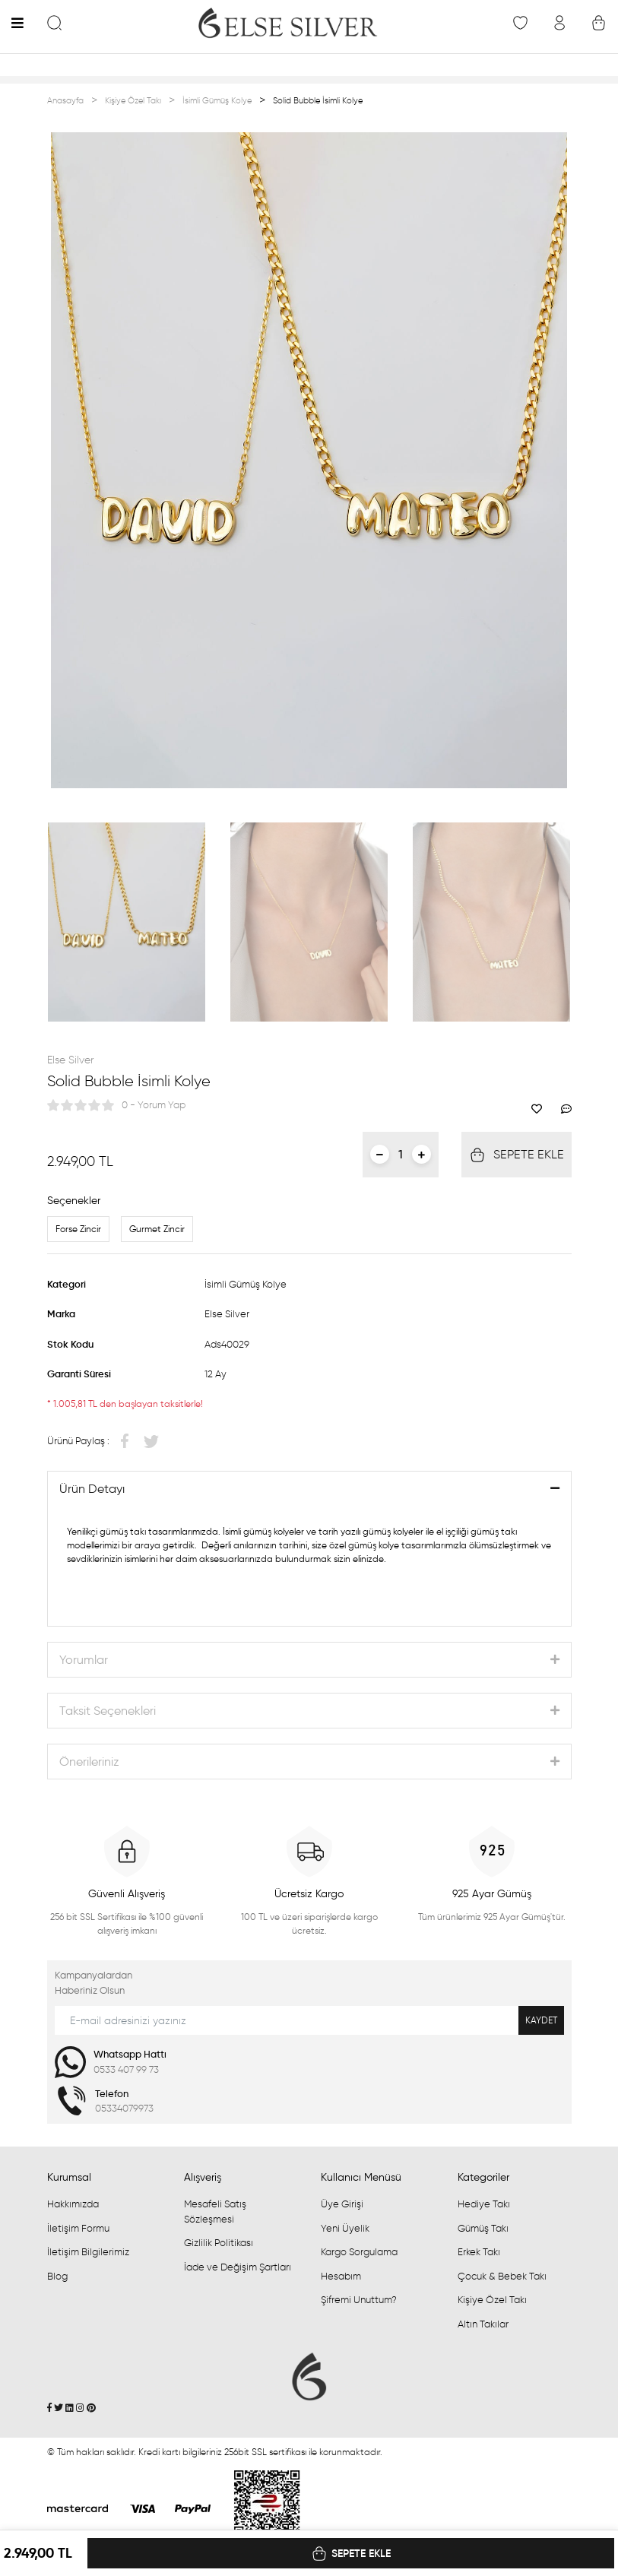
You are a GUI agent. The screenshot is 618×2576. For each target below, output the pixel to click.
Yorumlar (83, 1659)
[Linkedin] (69, 2408)
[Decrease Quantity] (379, 1154)
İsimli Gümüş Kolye (245, 1284)
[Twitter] (58, 2408)
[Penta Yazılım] (267, 2507)
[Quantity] (400, 1154)
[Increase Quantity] (421, 1154)
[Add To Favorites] (540, 1109)
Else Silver (70, 1060)
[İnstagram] (80, 2408)
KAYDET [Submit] (541, 2020)
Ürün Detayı (92, 1488)
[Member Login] (559, 22)
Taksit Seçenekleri (107, 1710)
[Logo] (287, 23)
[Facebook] (49, 2408)
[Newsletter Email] (309, 2020)
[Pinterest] (91, 2408)
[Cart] (599, 22)
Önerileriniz (89, 1761)
